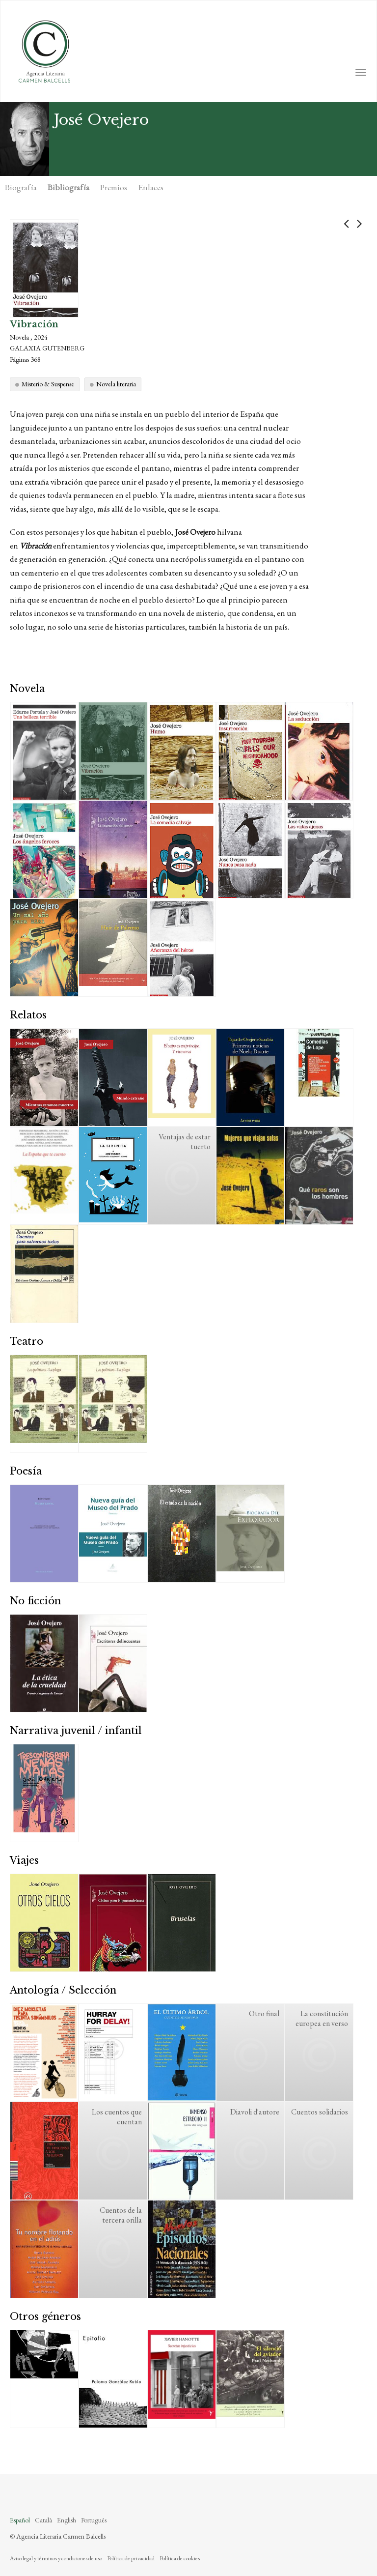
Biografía (21, 187)
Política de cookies (180, 2558)
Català (43, 2520)
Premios (113, 187)
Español (20, 2520)
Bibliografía (68, 187)
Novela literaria (116, 383)
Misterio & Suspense (48, 383)
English (66, 2520)
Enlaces (150, 187)
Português (94, 2520)
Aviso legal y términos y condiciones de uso (56, 2558)
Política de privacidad (131, 2558)
